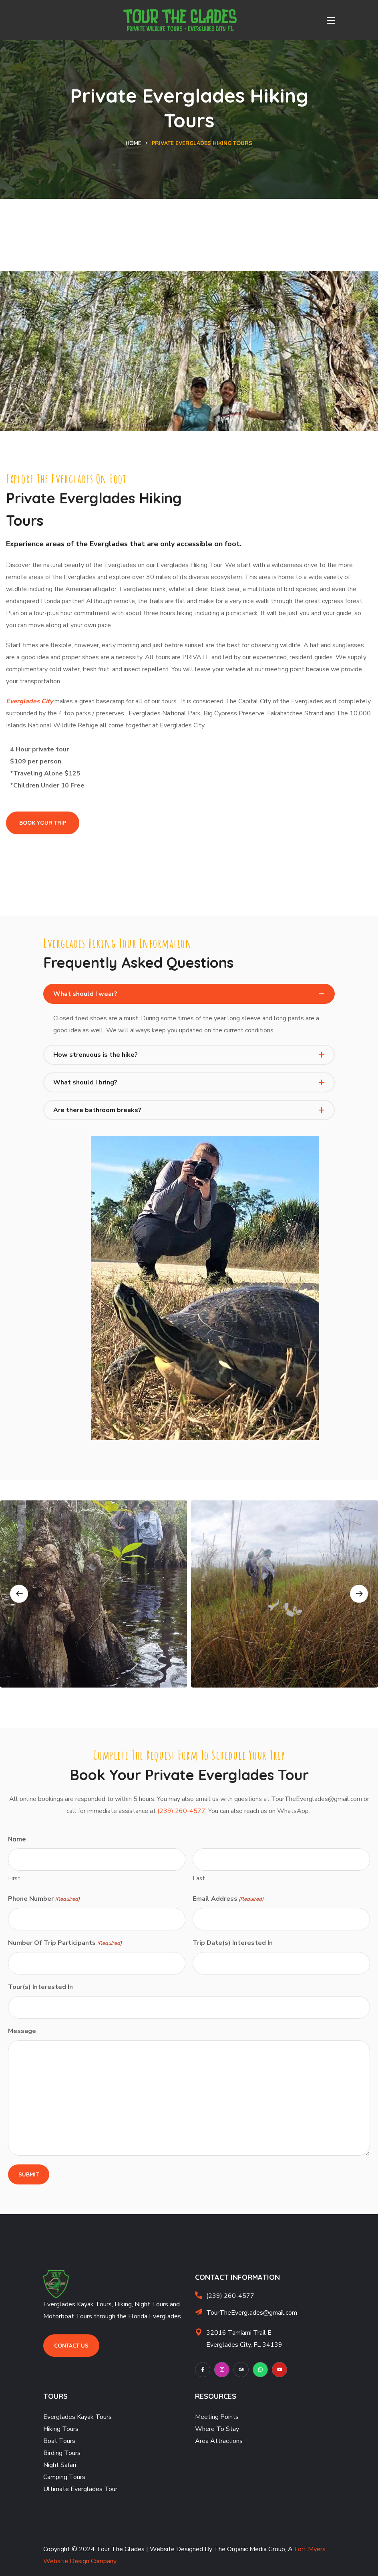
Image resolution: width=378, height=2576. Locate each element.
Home (133, 143)
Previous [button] (19, 1594)
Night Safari (59, 2465)
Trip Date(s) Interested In (233, 1942)
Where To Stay (217, 2429)
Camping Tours (64, 2477)
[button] (42, 823)
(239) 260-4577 (181, 1811)
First (14, 1878)
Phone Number (44, 1899)
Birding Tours (61, 2453)
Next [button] (359, 1594)
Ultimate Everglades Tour (80, 2489)
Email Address (228, 1899)
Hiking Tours (60, 2429)
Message (22, 2031)
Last (199, 1878)
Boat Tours (59, 2441)
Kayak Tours (94, 2416)
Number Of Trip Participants (65, 1943)
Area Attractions (219, 2441)
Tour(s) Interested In (40, 1986)
